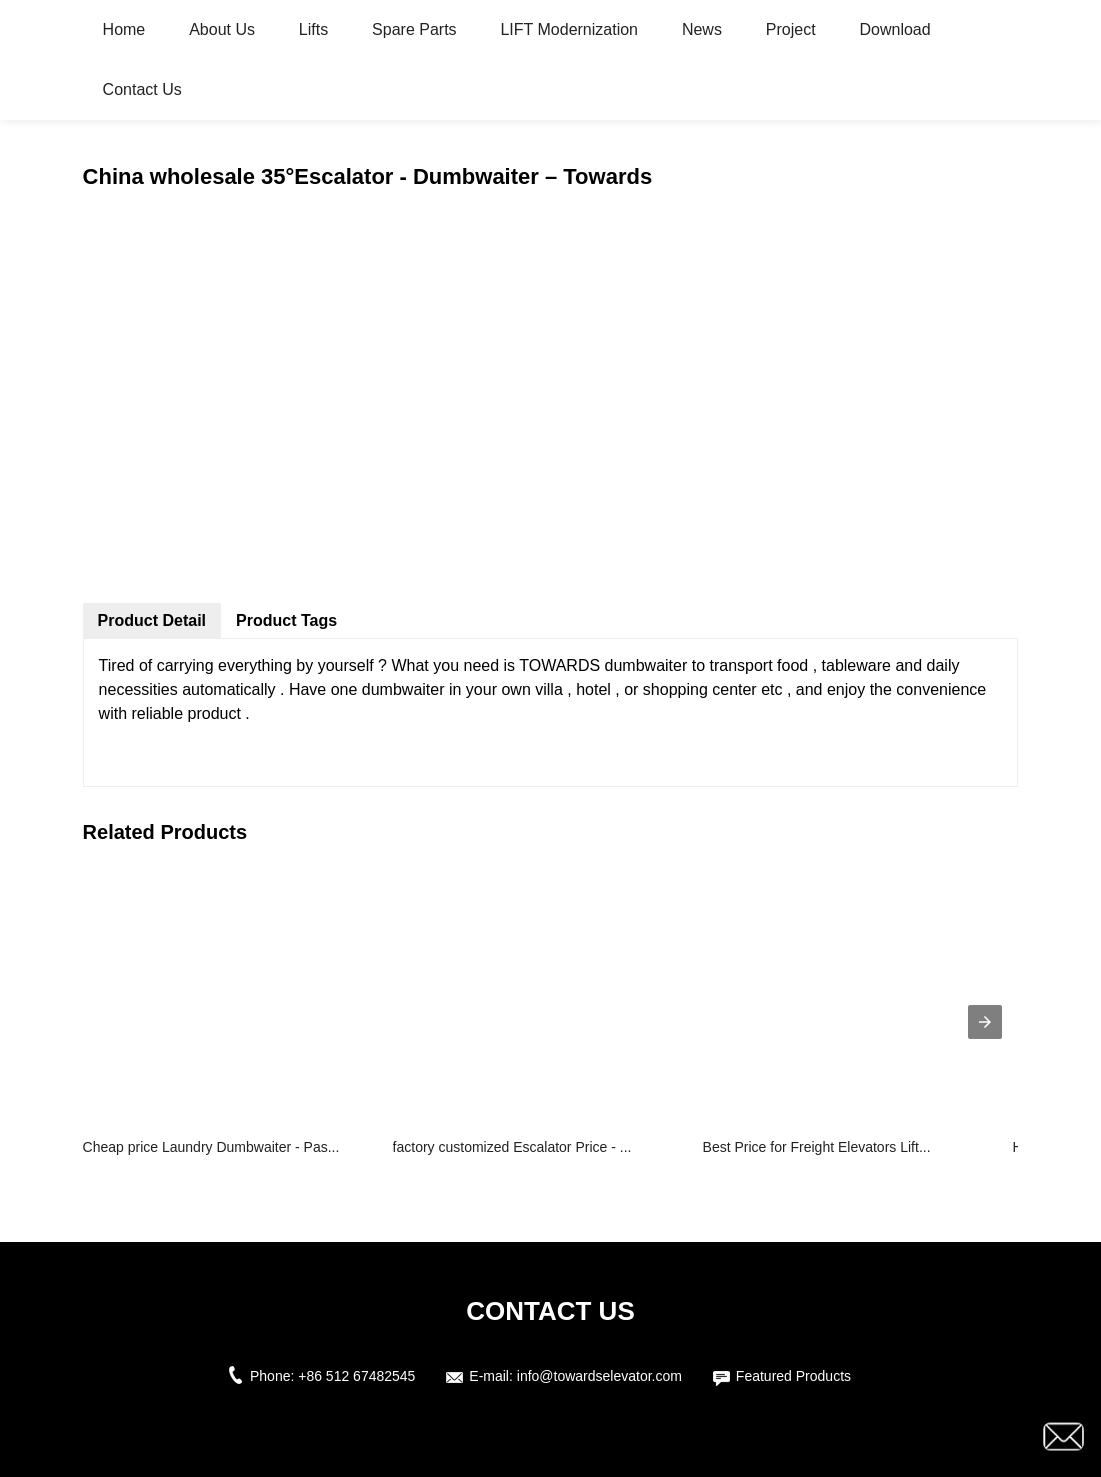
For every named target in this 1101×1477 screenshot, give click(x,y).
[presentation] (985, 1022)
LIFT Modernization (569, 29)
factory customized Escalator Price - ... (512, 1147)
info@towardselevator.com (599, 1376)
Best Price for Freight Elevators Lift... (817, 1147)
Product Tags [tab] (286, 620)
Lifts (313, 29)
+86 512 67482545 (356, 1376)
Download (895, 29)
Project (791, 29)
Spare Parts (414, 29)
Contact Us (142, 89)
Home (124, 29)
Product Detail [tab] (152, 620)
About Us (222, 29)
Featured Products (793, 1376)
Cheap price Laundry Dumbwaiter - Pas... (211, 1147)
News (702, 29)
